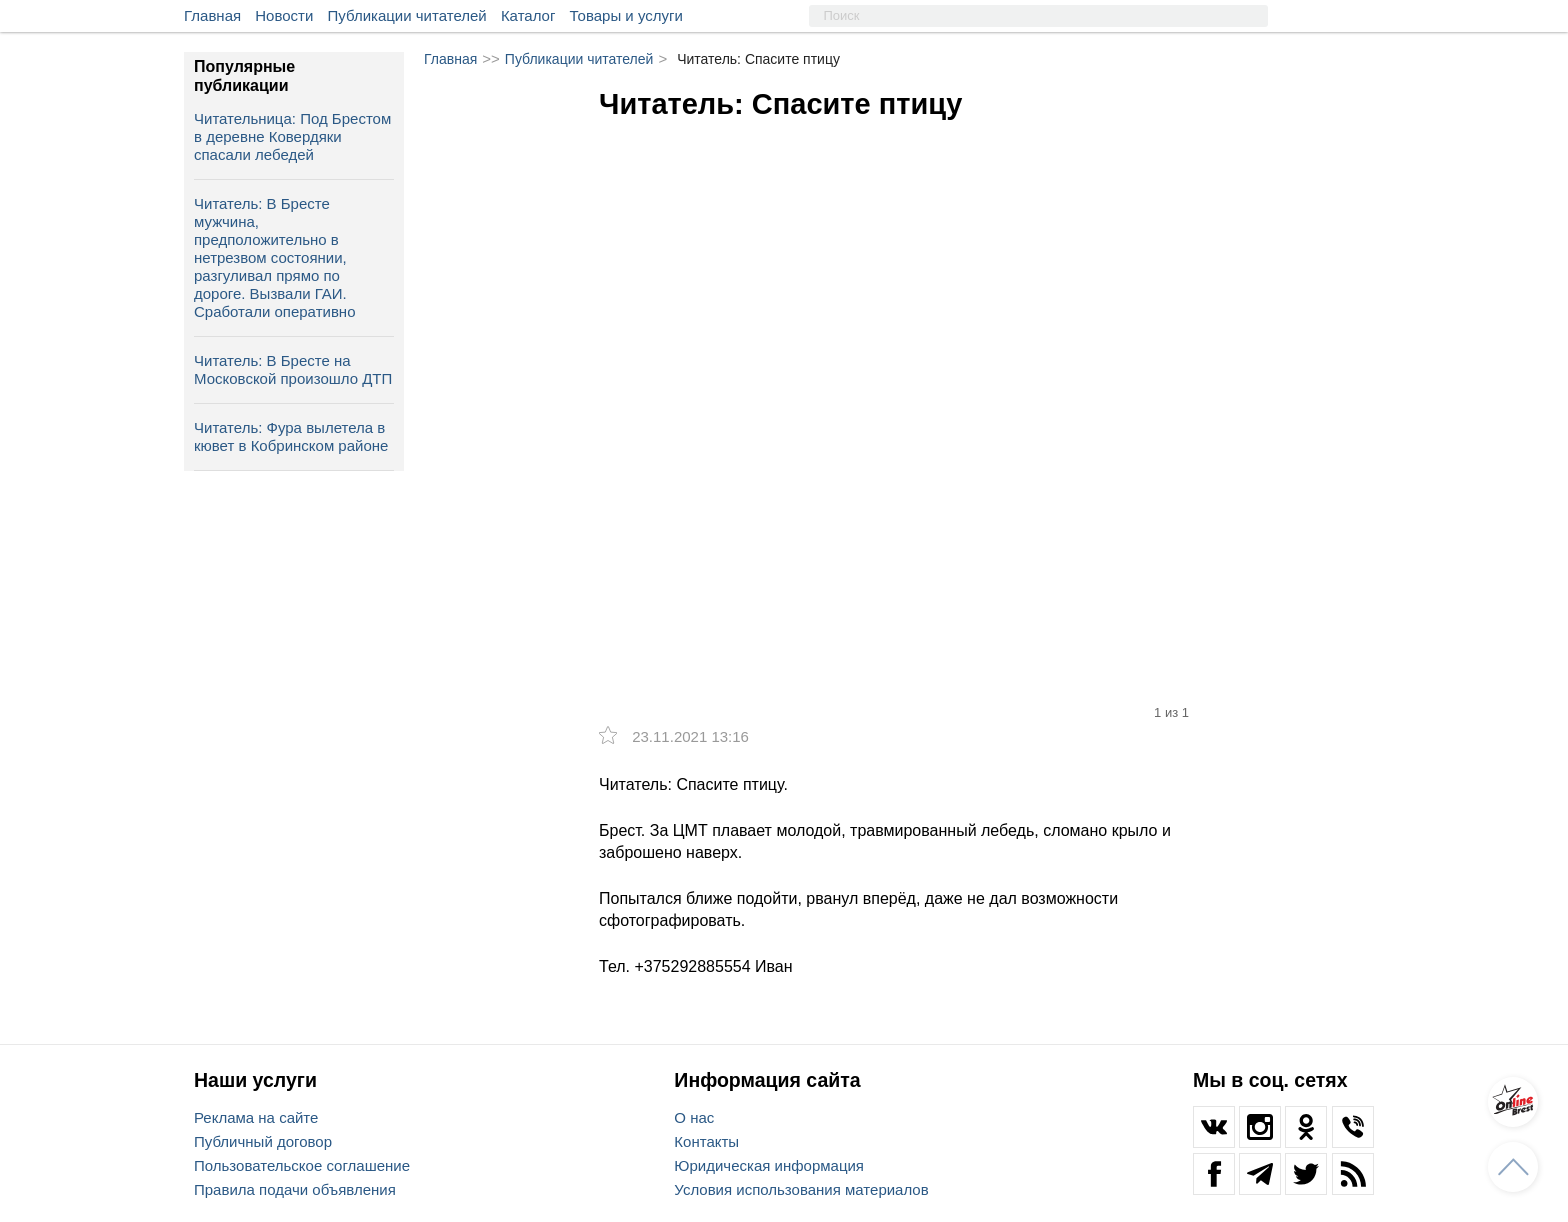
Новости (284, 15)
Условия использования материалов (801, 1189)
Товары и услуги (626, 15)
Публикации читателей (407, 15)
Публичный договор (263, 1141)
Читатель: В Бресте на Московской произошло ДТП (293, 369)
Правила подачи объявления (295, 1189)
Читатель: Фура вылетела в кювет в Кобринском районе (291, 436)
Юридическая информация (769, 1165)
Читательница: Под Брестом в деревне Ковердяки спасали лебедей (292, 136)
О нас (694, 1117)
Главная (212, 15)
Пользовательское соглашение (302, 1165)
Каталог (528, 15)
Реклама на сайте (256, 1117)
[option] (904, 346)
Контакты (706, 1141)
